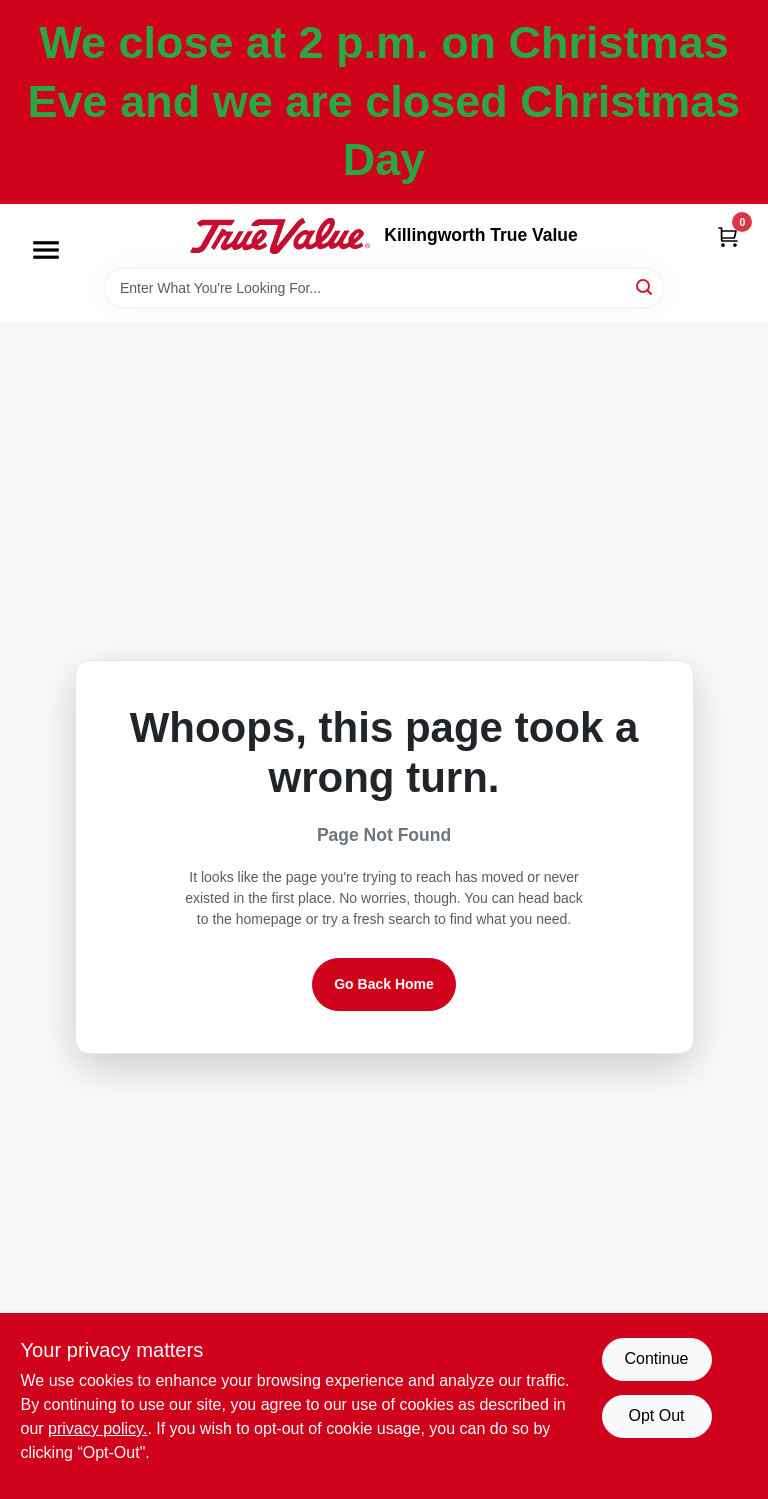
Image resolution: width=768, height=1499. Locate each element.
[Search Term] (384, 288)
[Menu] (46, 250)
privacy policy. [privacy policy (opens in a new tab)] (97, 1428)
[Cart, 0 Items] (728, 236)
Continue (656, 1358)
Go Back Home (384, 984)
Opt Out (656, 1415)
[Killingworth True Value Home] (280, 236)
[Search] (645, 286)
